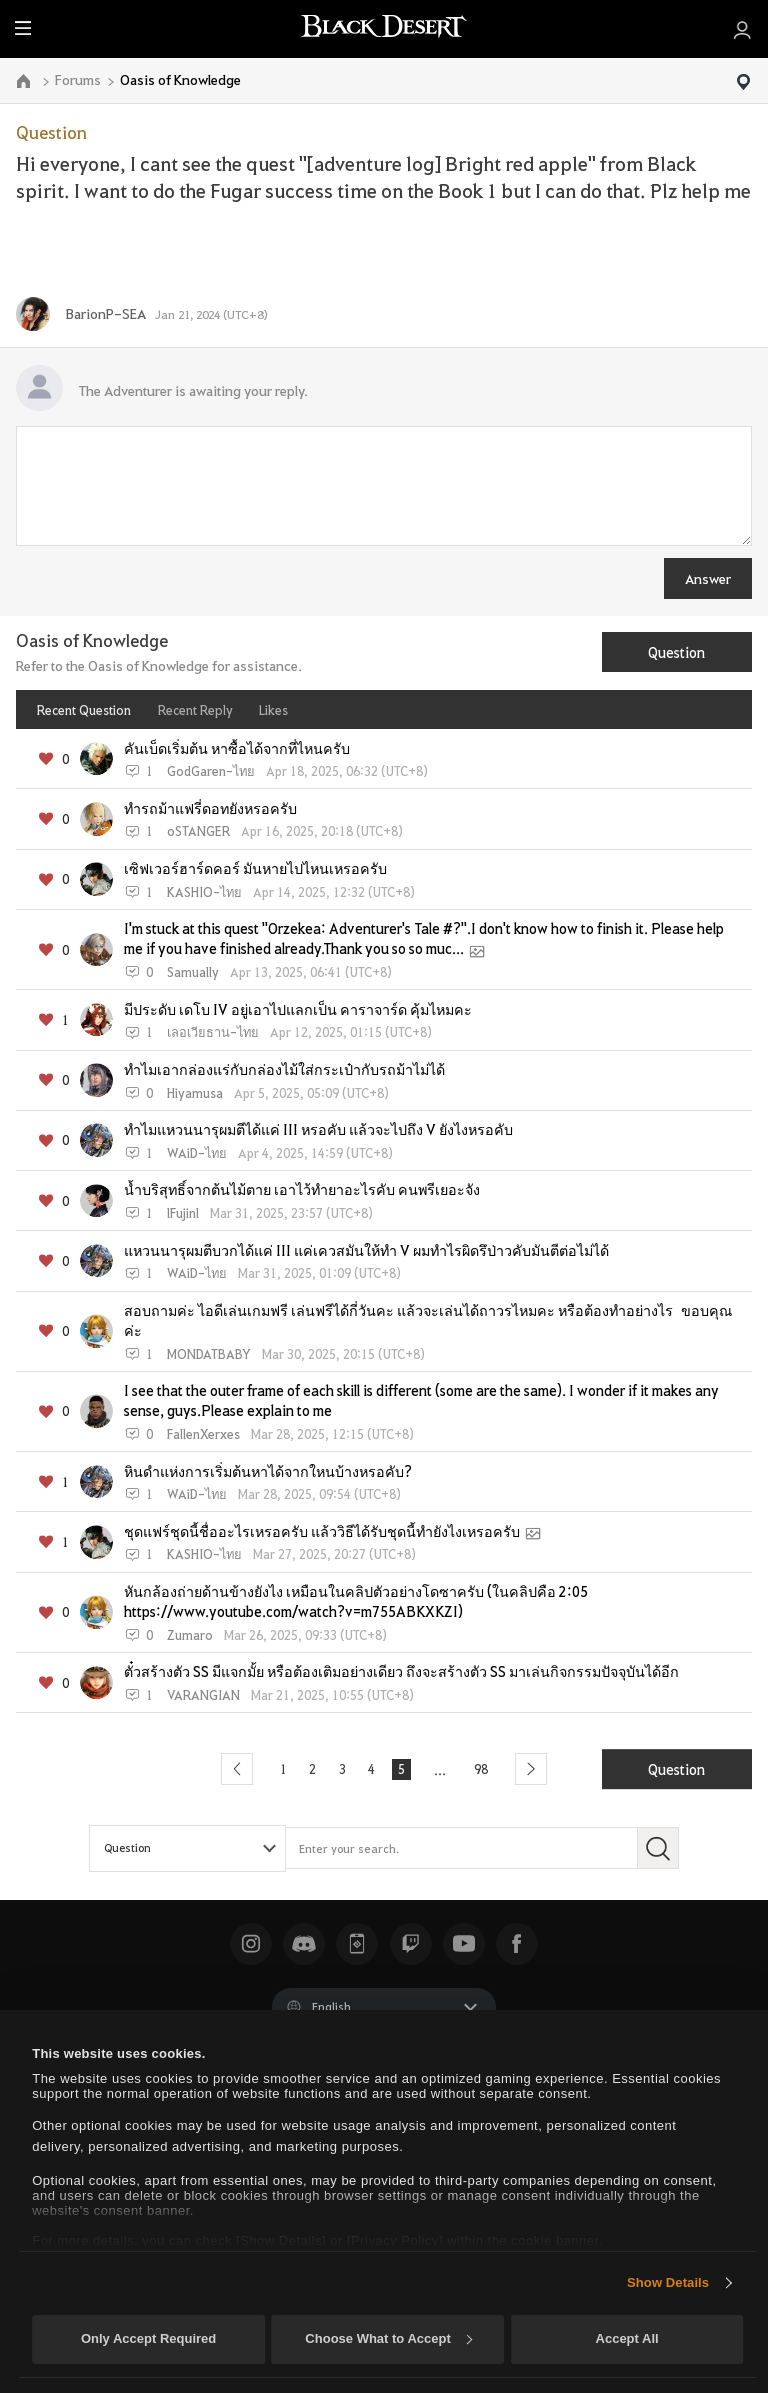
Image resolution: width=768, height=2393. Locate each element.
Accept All (627, 2338)
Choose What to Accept (388, 2338)
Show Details (668, 2282)
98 (488, 1769)
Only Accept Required (148, 2338)
